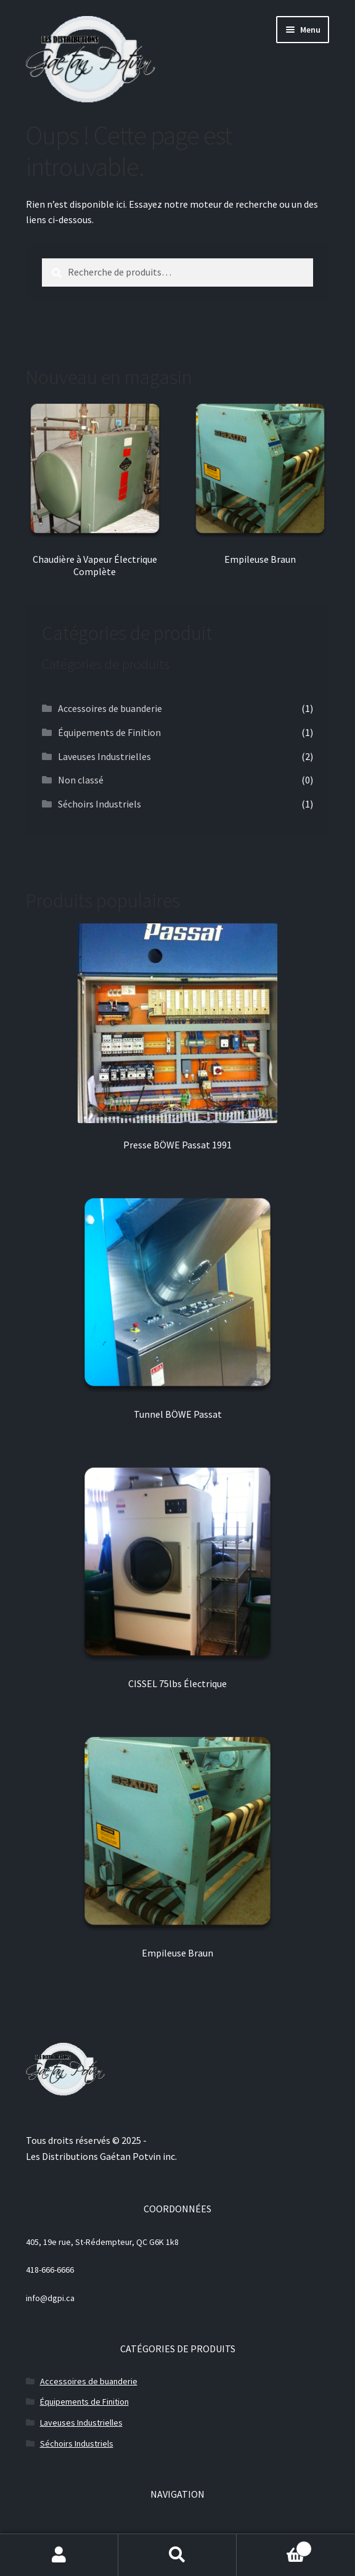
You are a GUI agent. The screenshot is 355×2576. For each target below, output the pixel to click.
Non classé (81, 780)
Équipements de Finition (109, 732)
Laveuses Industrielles (104, 756)
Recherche (177, 2555)
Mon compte (59, 2555)
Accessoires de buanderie (110, 708)
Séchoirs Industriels (99, 804)
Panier (274, 2546)
